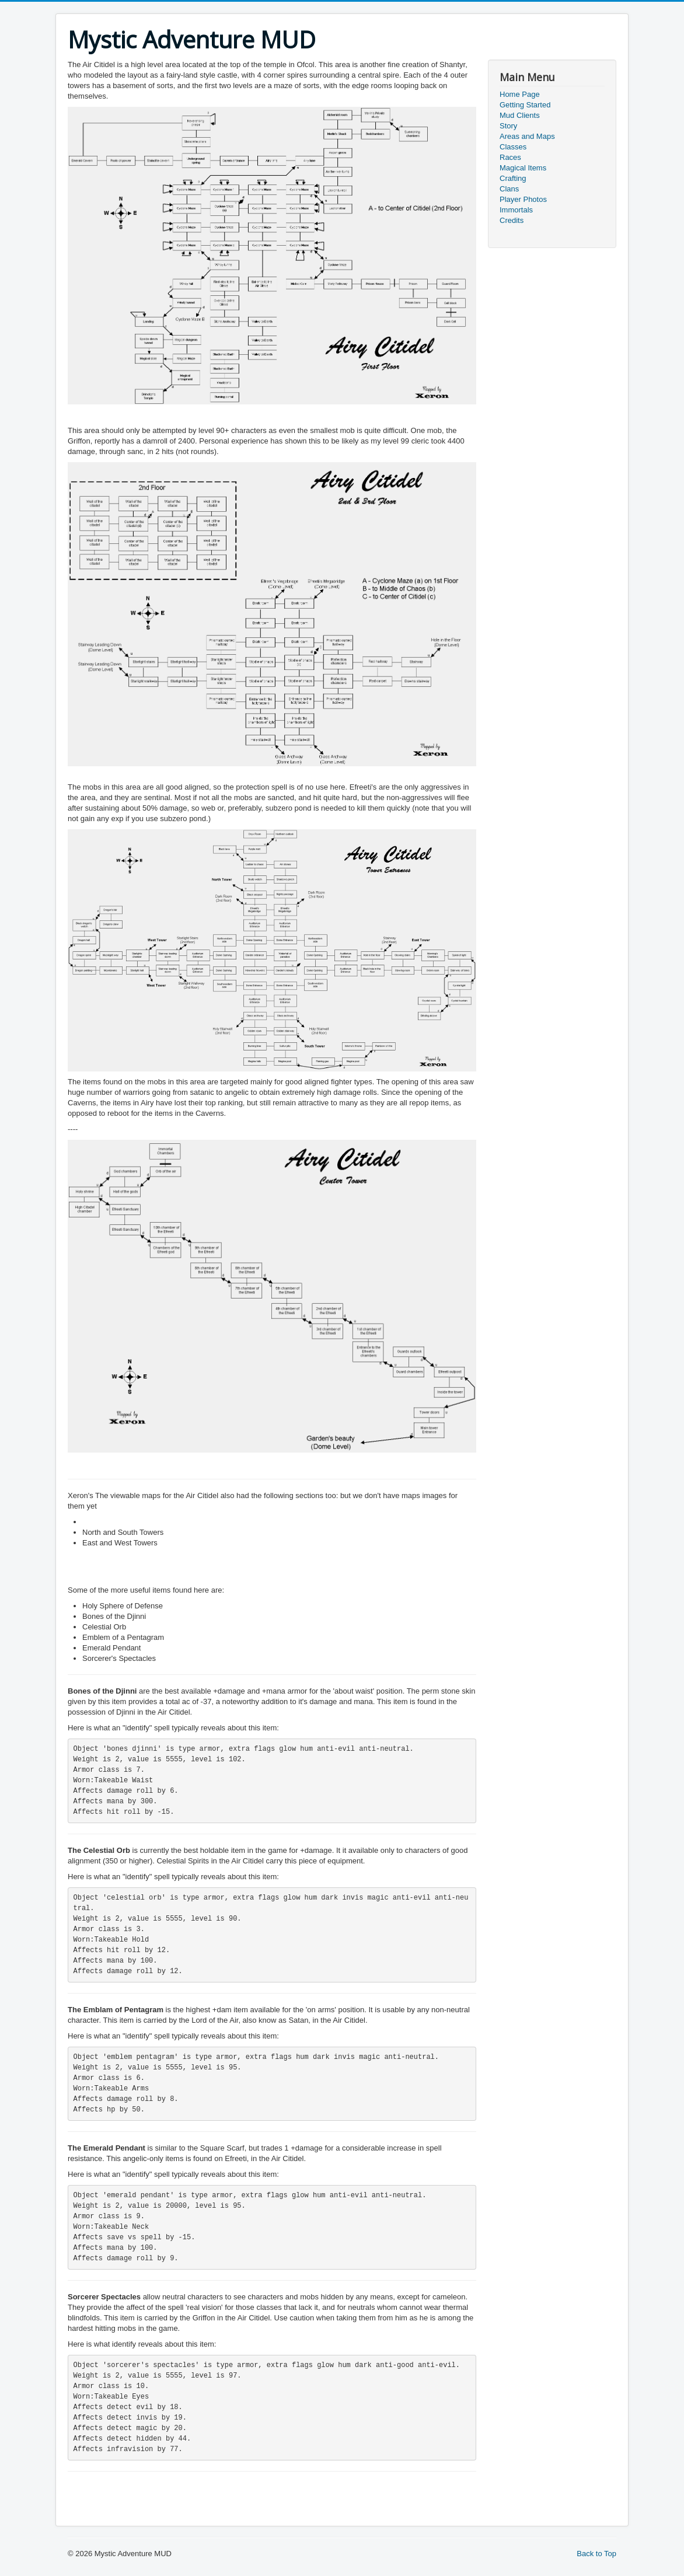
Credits (512, 220)
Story (508, 125)
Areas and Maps (527, 136)
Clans (509, 188)
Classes (513, 146)
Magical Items (523, 167)
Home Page (520, 94)
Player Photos (523, 199)
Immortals (516, 209)
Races (510, 157)
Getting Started (525, 104)
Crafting (513, 178)
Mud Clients (520, 115)
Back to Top (596, 2553)
